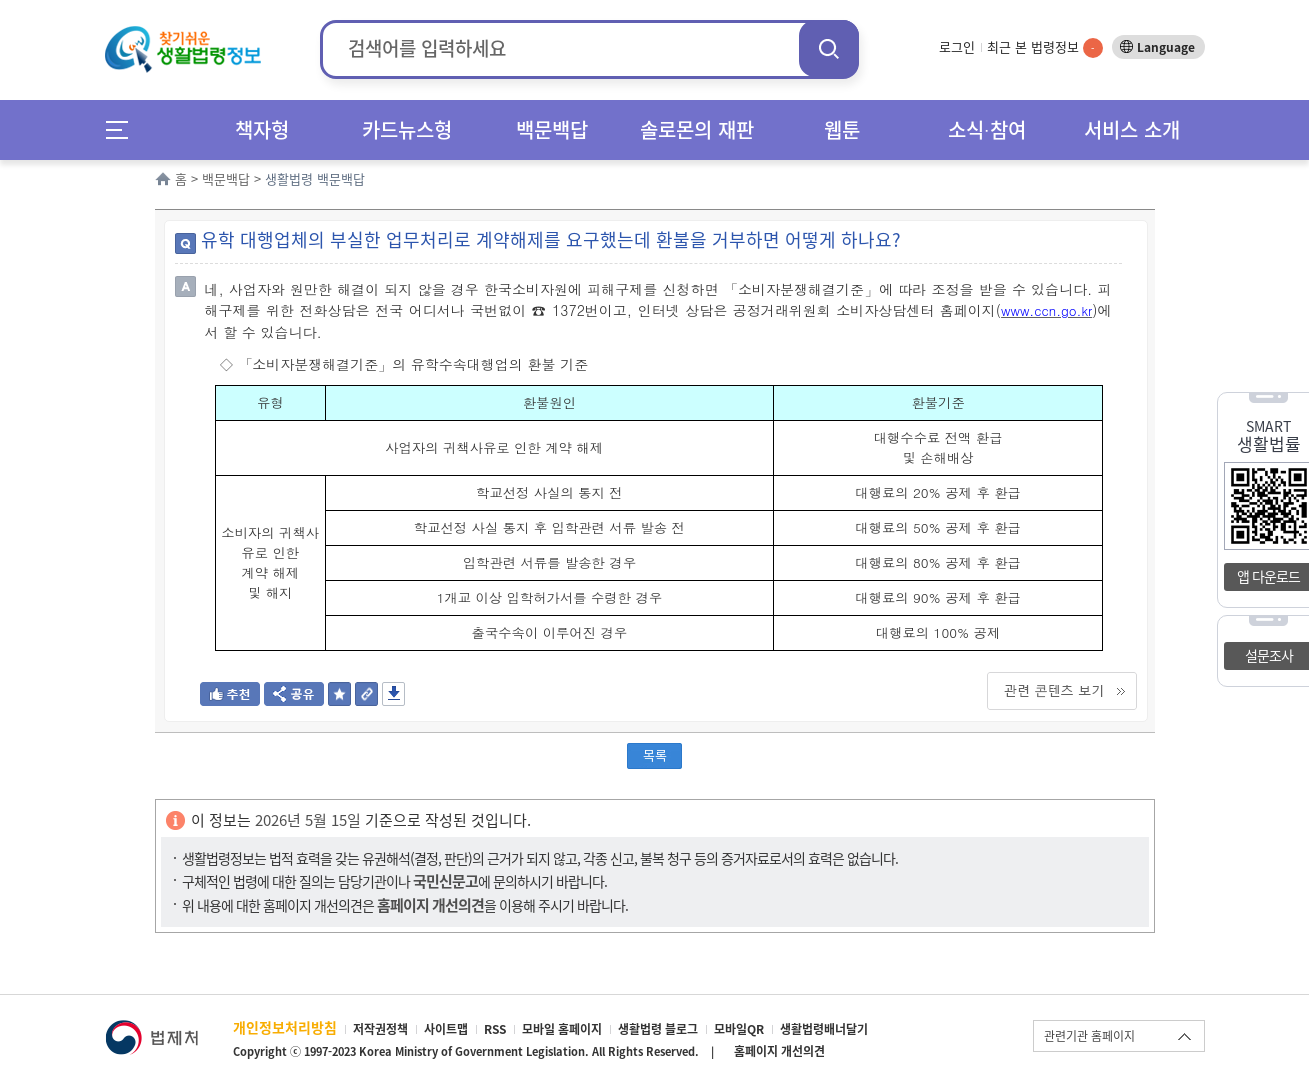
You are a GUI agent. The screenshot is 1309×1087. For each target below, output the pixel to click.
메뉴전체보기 (123, 129)
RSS (495, 1029)
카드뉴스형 (407, 129)
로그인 (957, 46)
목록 (655, 754)
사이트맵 (446, 1029)
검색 (829, 48)
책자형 (262, 129)
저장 (393, 694)
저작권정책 (380, 1029)
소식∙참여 (987, 129)
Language (1166, 47)
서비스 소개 (1132, 129)
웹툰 (842, 129)
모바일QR (739, 1029)
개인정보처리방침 (285, 1027)
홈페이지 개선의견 (779, 1051)
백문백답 (552, 129)
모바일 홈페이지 (562, 1029)
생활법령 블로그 (658, 1029)
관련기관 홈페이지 (1089, 1036)
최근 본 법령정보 (1045, 46)
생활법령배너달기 (824, 1029)
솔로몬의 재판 (697, 129)
